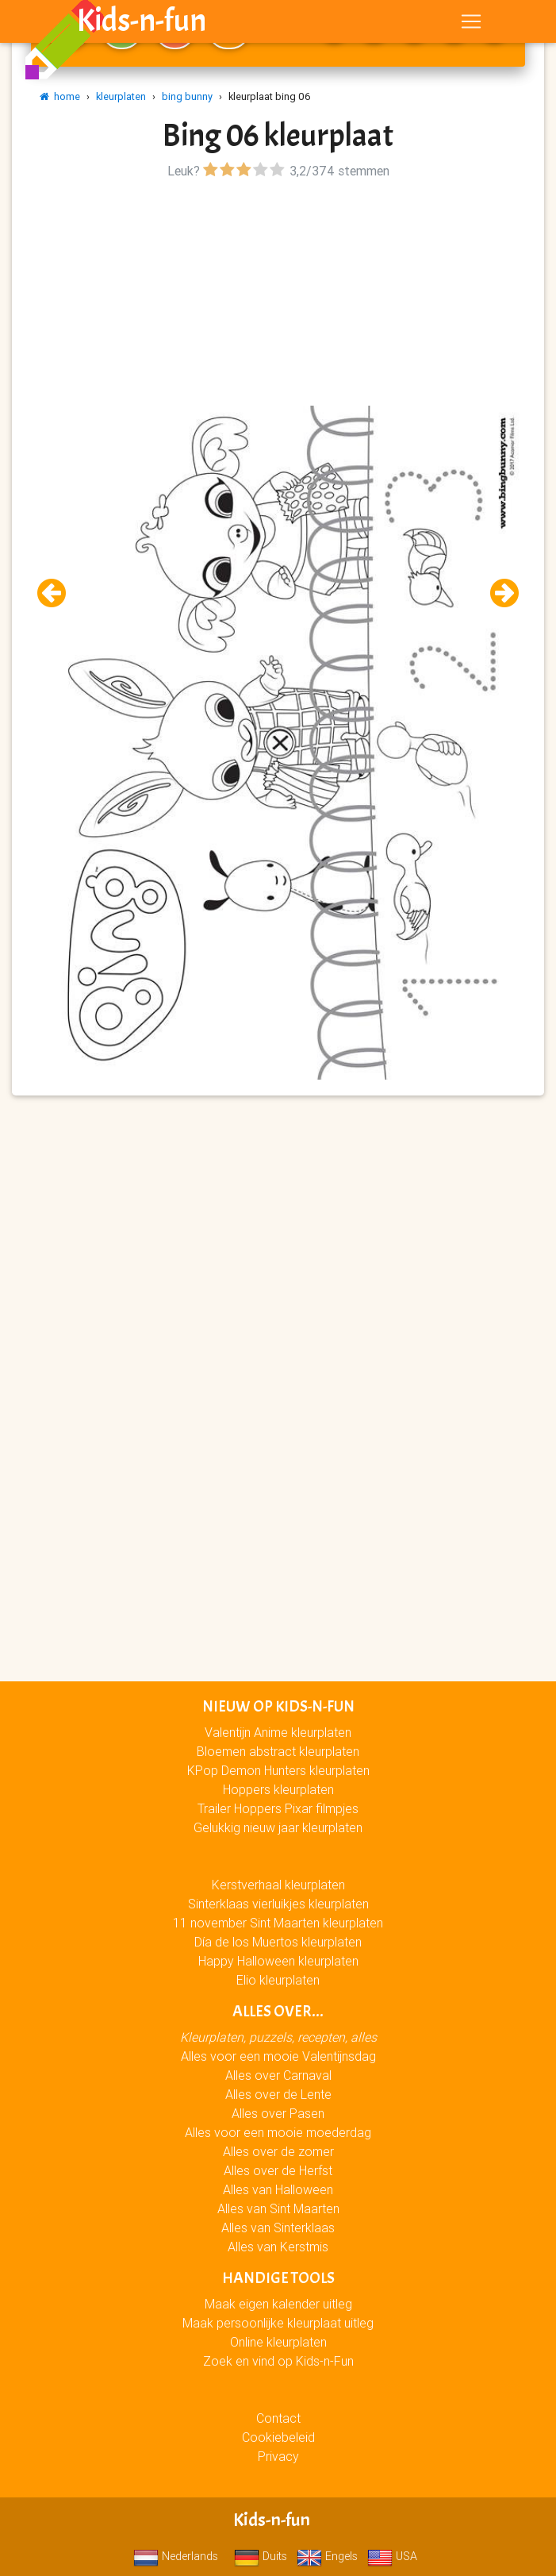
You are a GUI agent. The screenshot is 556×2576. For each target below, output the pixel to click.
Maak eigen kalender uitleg (278, 2304)
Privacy (278, 2456)
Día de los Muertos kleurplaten (278, 1942)
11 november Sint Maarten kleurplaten (278, 1923)
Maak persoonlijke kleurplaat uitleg (278, 2323)
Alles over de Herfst (278, 2170)
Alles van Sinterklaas (278, 2227)
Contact (278, 2418)
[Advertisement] (278, 294)
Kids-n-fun (141, 24)
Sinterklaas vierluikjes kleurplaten (278, 1904)
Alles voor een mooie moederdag (278, 2132)
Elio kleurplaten (278, 1980)
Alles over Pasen (278, 2113)
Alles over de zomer (278, 2151)
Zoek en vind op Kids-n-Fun (278, 2361)
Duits (260, 2556)
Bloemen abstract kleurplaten (278, 1751)
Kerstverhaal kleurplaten (278, 1885)
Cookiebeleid (278, 2437)
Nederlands (175, 2556)
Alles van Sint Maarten (278, 2208)
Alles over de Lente (278, 2094)
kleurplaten (121, 96)
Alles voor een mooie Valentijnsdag (278, 2056)
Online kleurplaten (278, 2342)
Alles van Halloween (278, 2189)
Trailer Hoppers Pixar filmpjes (278, 1808)
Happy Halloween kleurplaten (278, 1961)
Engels (327, 2556)
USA (392, 2556)
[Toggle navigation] (471, 25)
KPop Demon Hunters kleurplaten (278, 1770)
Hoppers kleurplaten (278, 1789)
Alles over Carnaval (278, 2075)
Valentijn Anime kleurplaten (278, 1732)
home (60, 96)
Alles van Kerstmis (278, 2246)
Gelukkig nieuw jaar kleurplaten (278, 1827)
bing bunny (187, 96)
